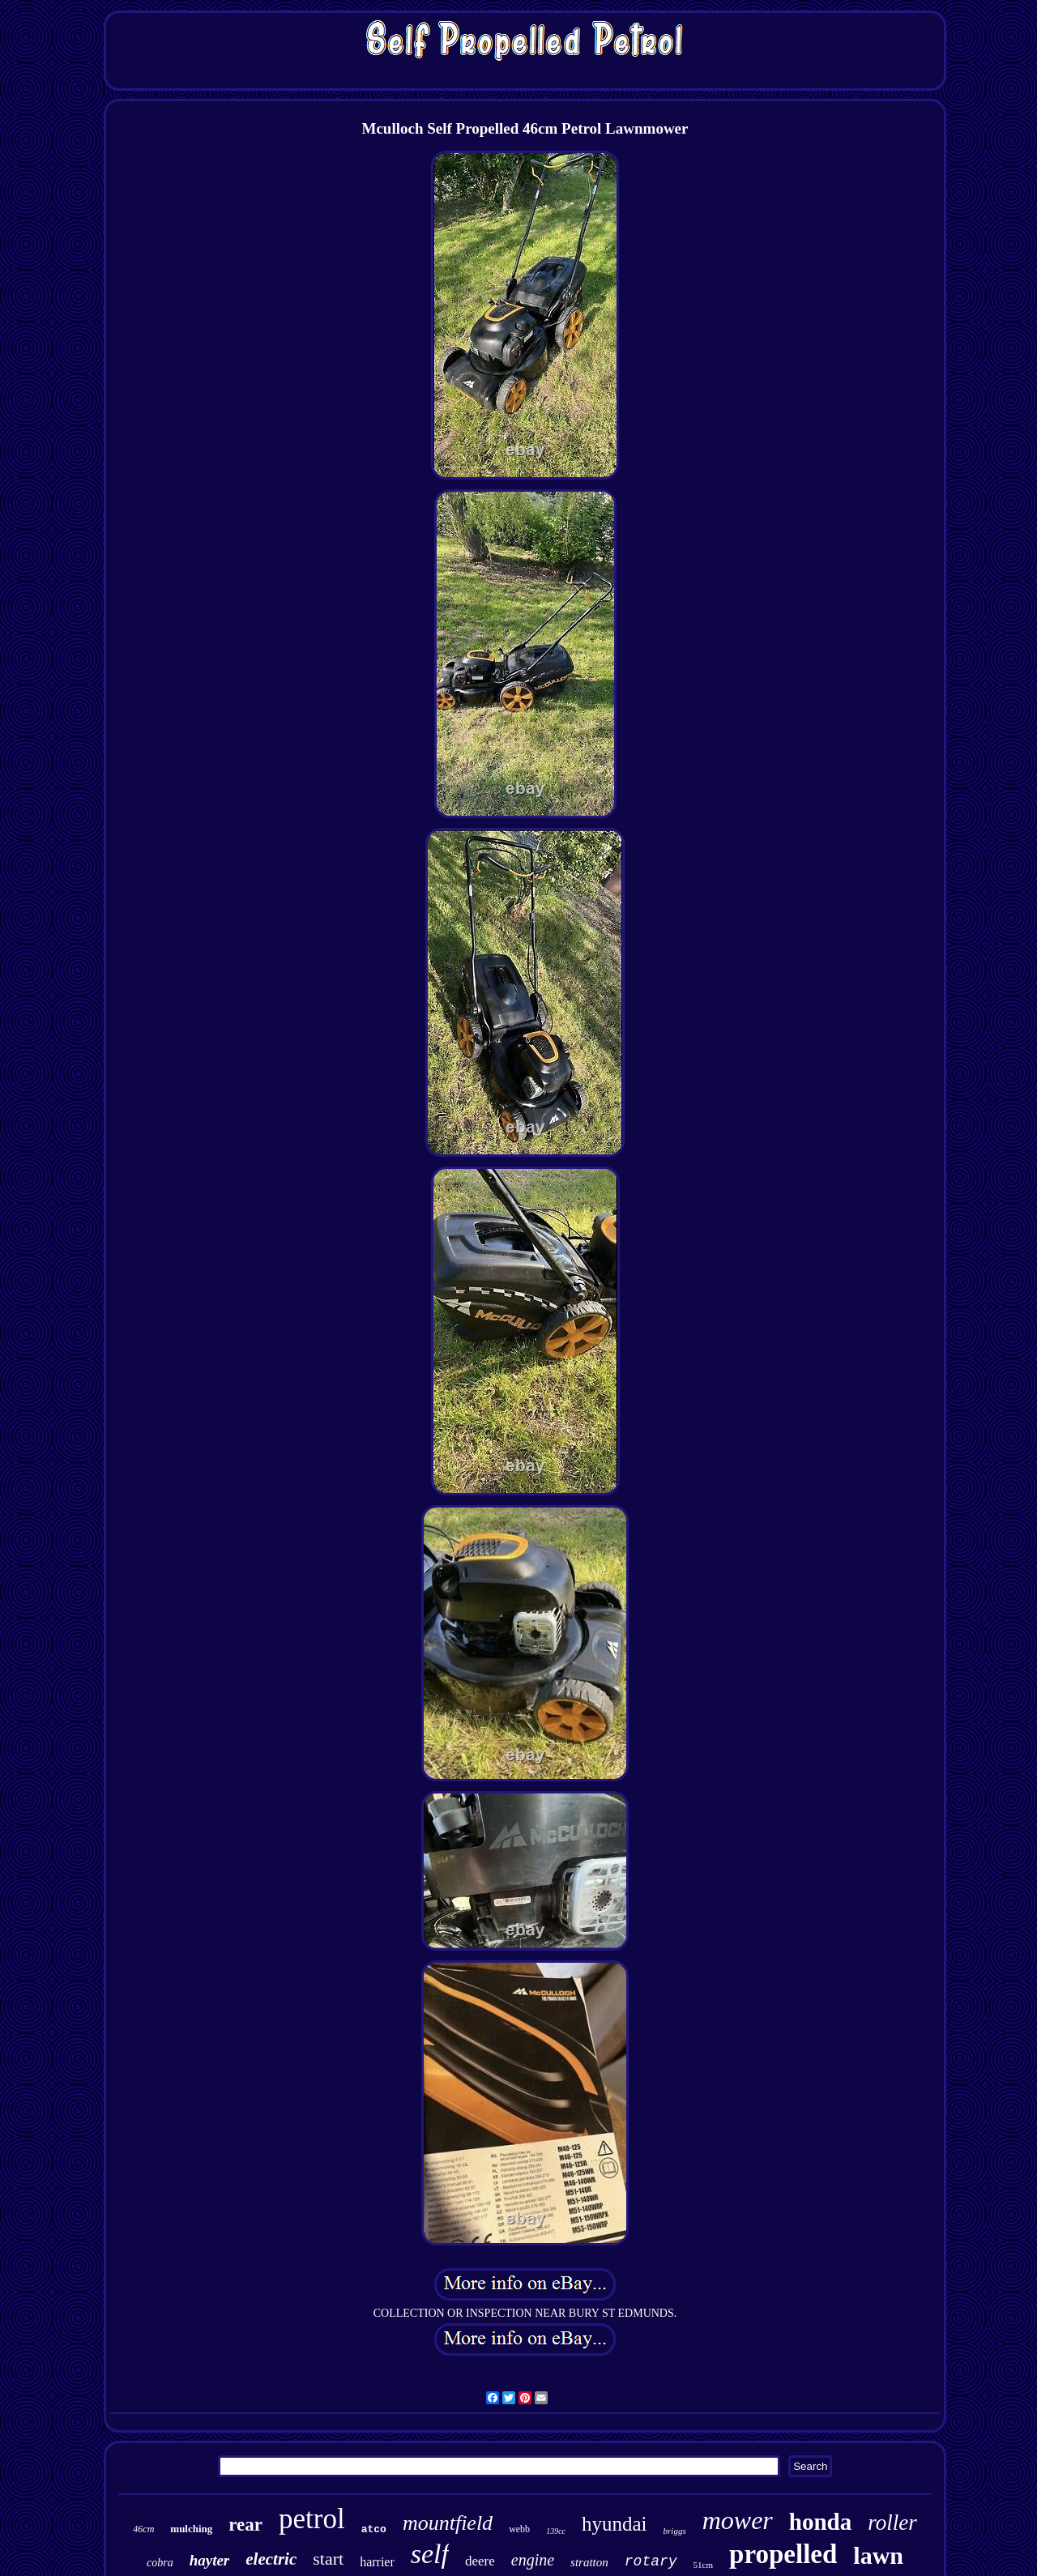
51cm (703, 2565)
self (430, 2554)
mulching (191, 2529)
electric (271, 2559)
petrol (312, 2519)
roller (892, 2522)
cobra (160, 2563)
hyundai (614, 2524)
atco (373, 2529)
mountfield (448, 2523)
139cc (555, 2531)
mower (737, 2520)
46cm (143, 2529)
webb (519, 2529)
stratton (589, 2562)
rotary (651, 2561)
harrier (377, 2562)
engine (532, 2560)
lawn (878, 2555)
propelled (783, 2554)
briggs (675, 2530)
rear (245, 2524)
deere (480, 2561)
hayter (210, 2560)
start (328, 2558)
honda (820, 2522)
